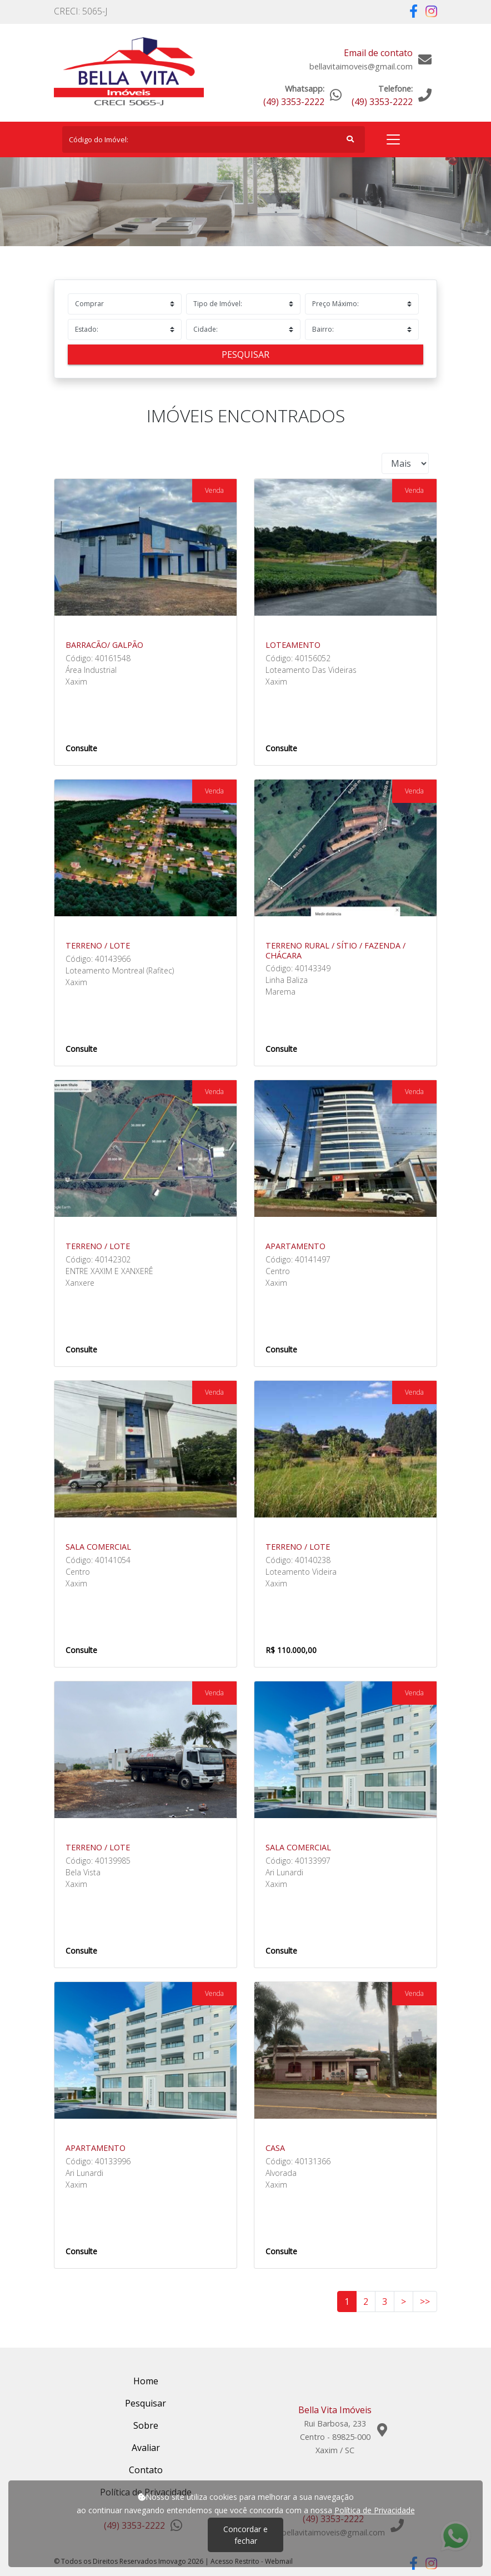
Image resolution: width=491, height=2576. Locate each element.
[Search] (213, 139)
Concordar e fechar (245, 2535)
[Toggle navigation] (393, 139)
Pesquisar (245, 354)
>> (425, 2301)
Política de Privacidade (374, 2510)
